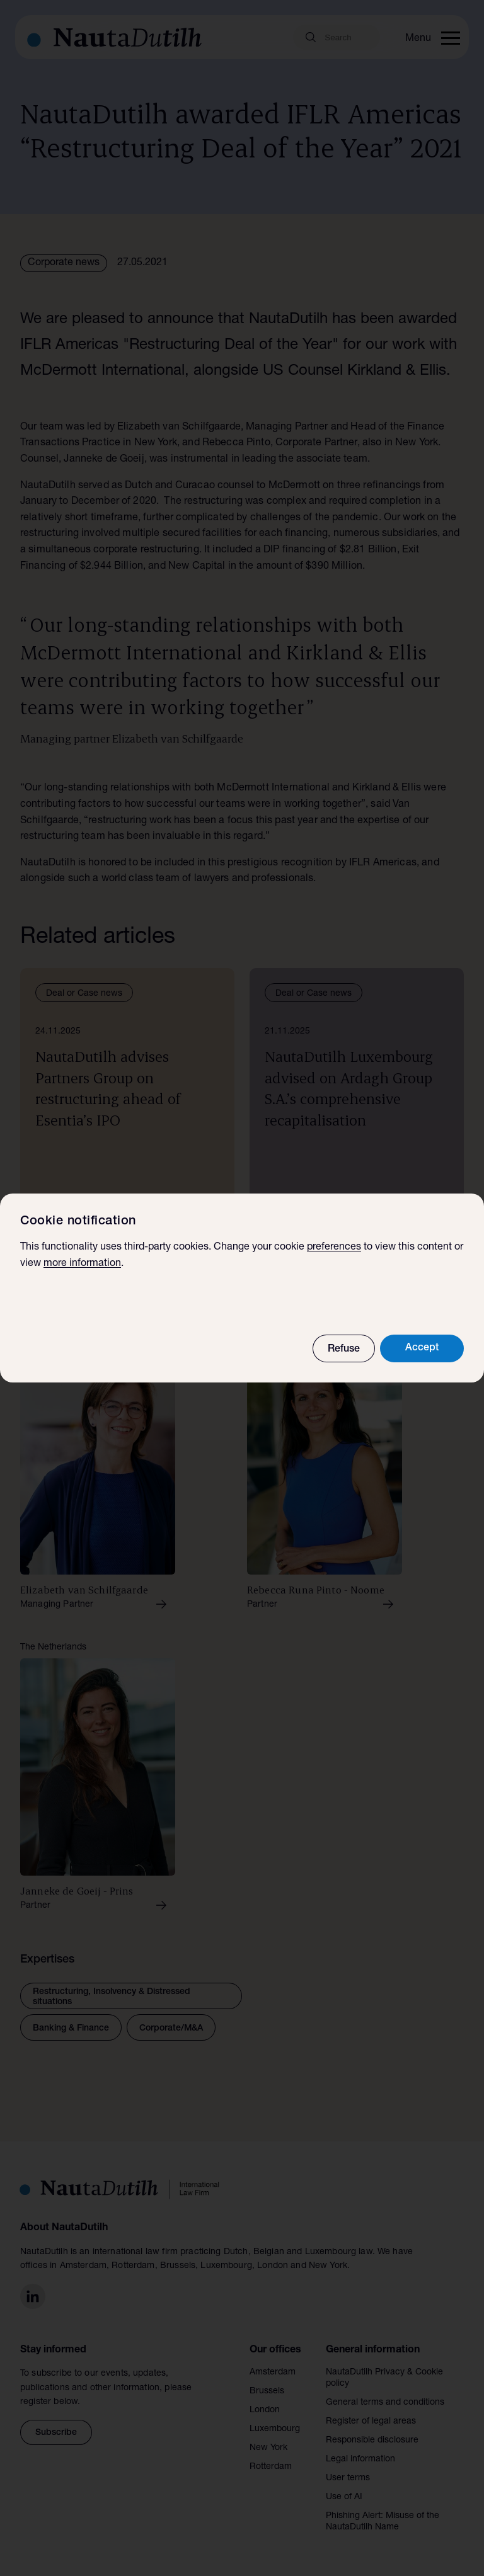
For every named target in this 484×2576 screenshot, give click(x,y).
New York (268, 2448)
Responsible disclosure (372, 2440)
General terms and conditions (385, 2402)
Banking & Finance (71, 2028)
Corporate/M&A (171, 2028)
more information (82, 1264)
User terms (348, 2478)
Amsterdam (273, 2372)
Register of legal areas (371, 2421)
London (265, 2410)
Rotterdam (271, 2467)
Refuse (344, 1350)
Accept (422, 1348)
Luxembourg (275, 2429)
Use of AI (344, 2497)
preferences (334, 1248)
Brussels (267, 2391)
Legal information (360, 2459)
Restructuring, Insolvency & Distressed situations (111, 1997)
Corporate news (64, 263)
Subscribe (56, 2433)
